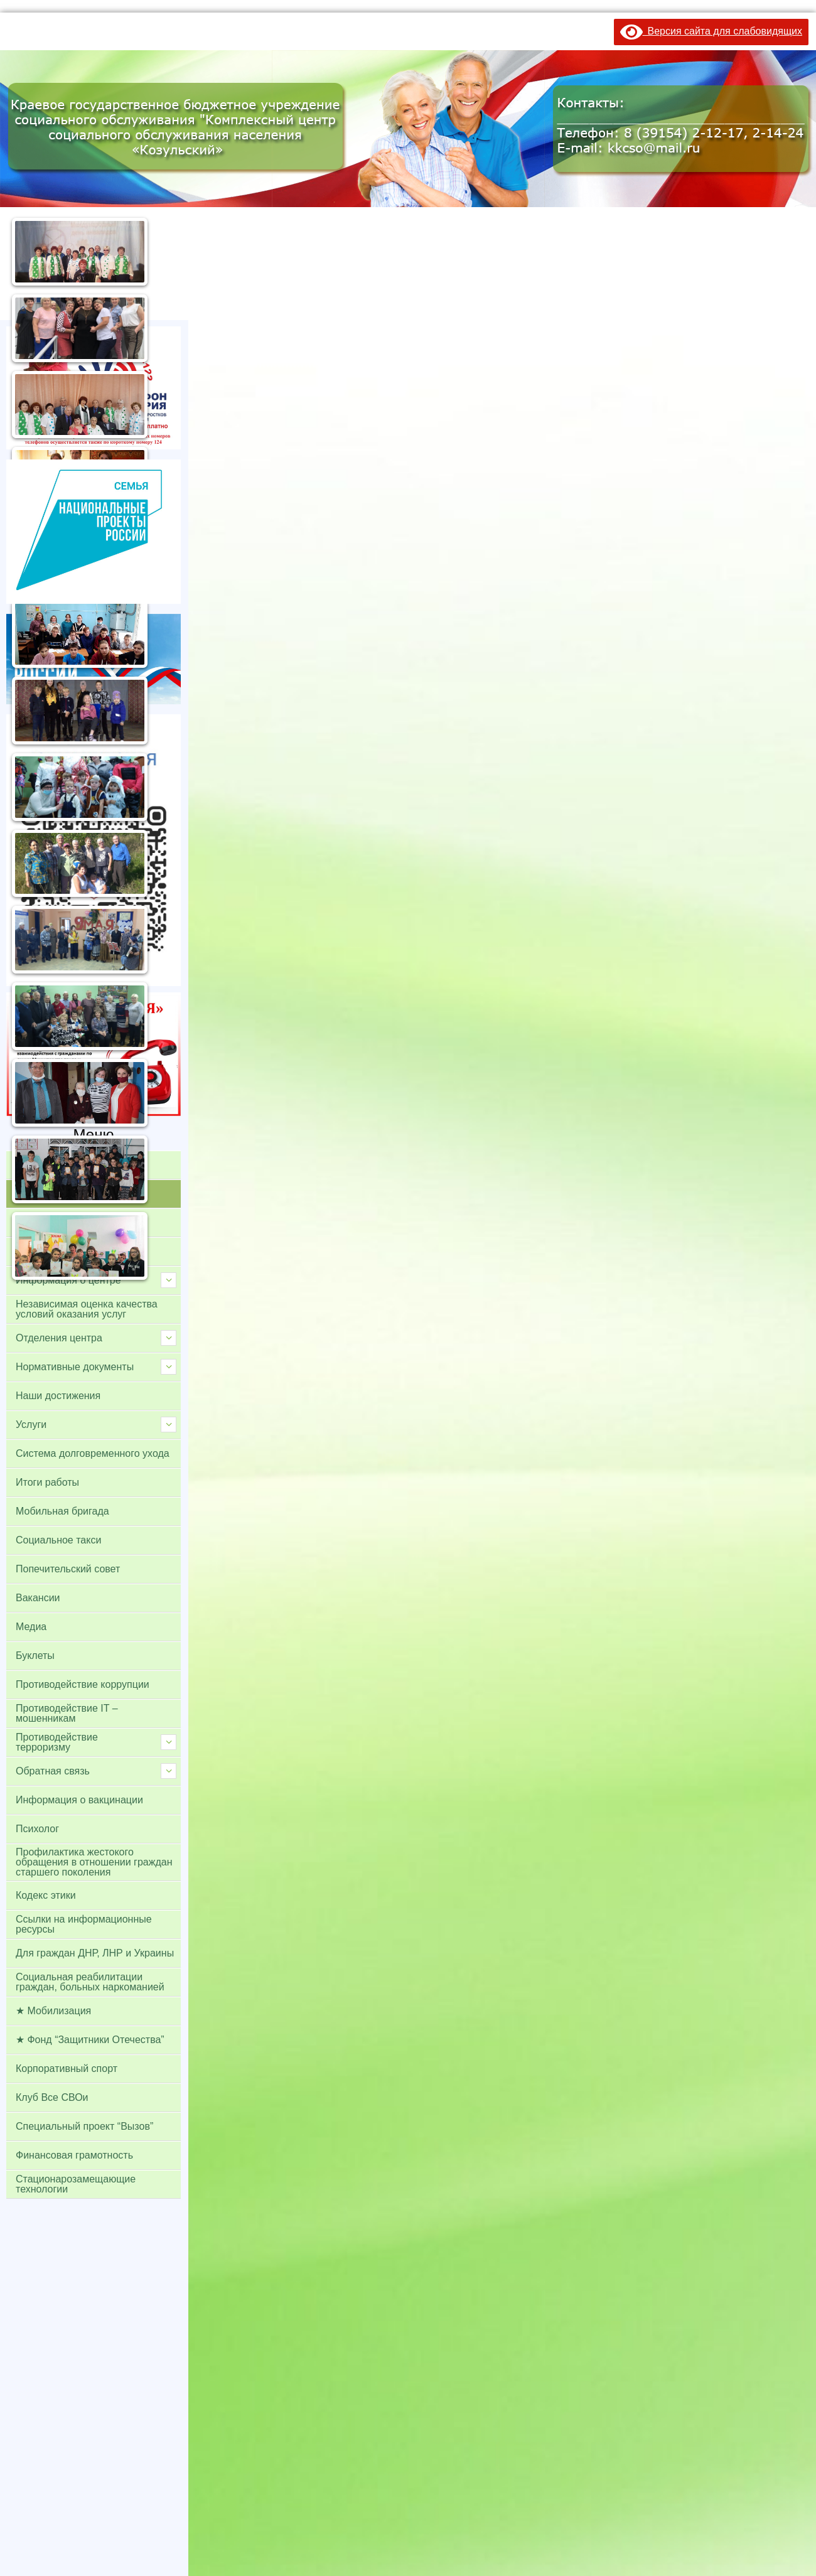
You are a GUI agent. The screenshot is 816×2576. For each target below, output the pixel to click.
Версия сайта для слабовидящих (711, 31)
